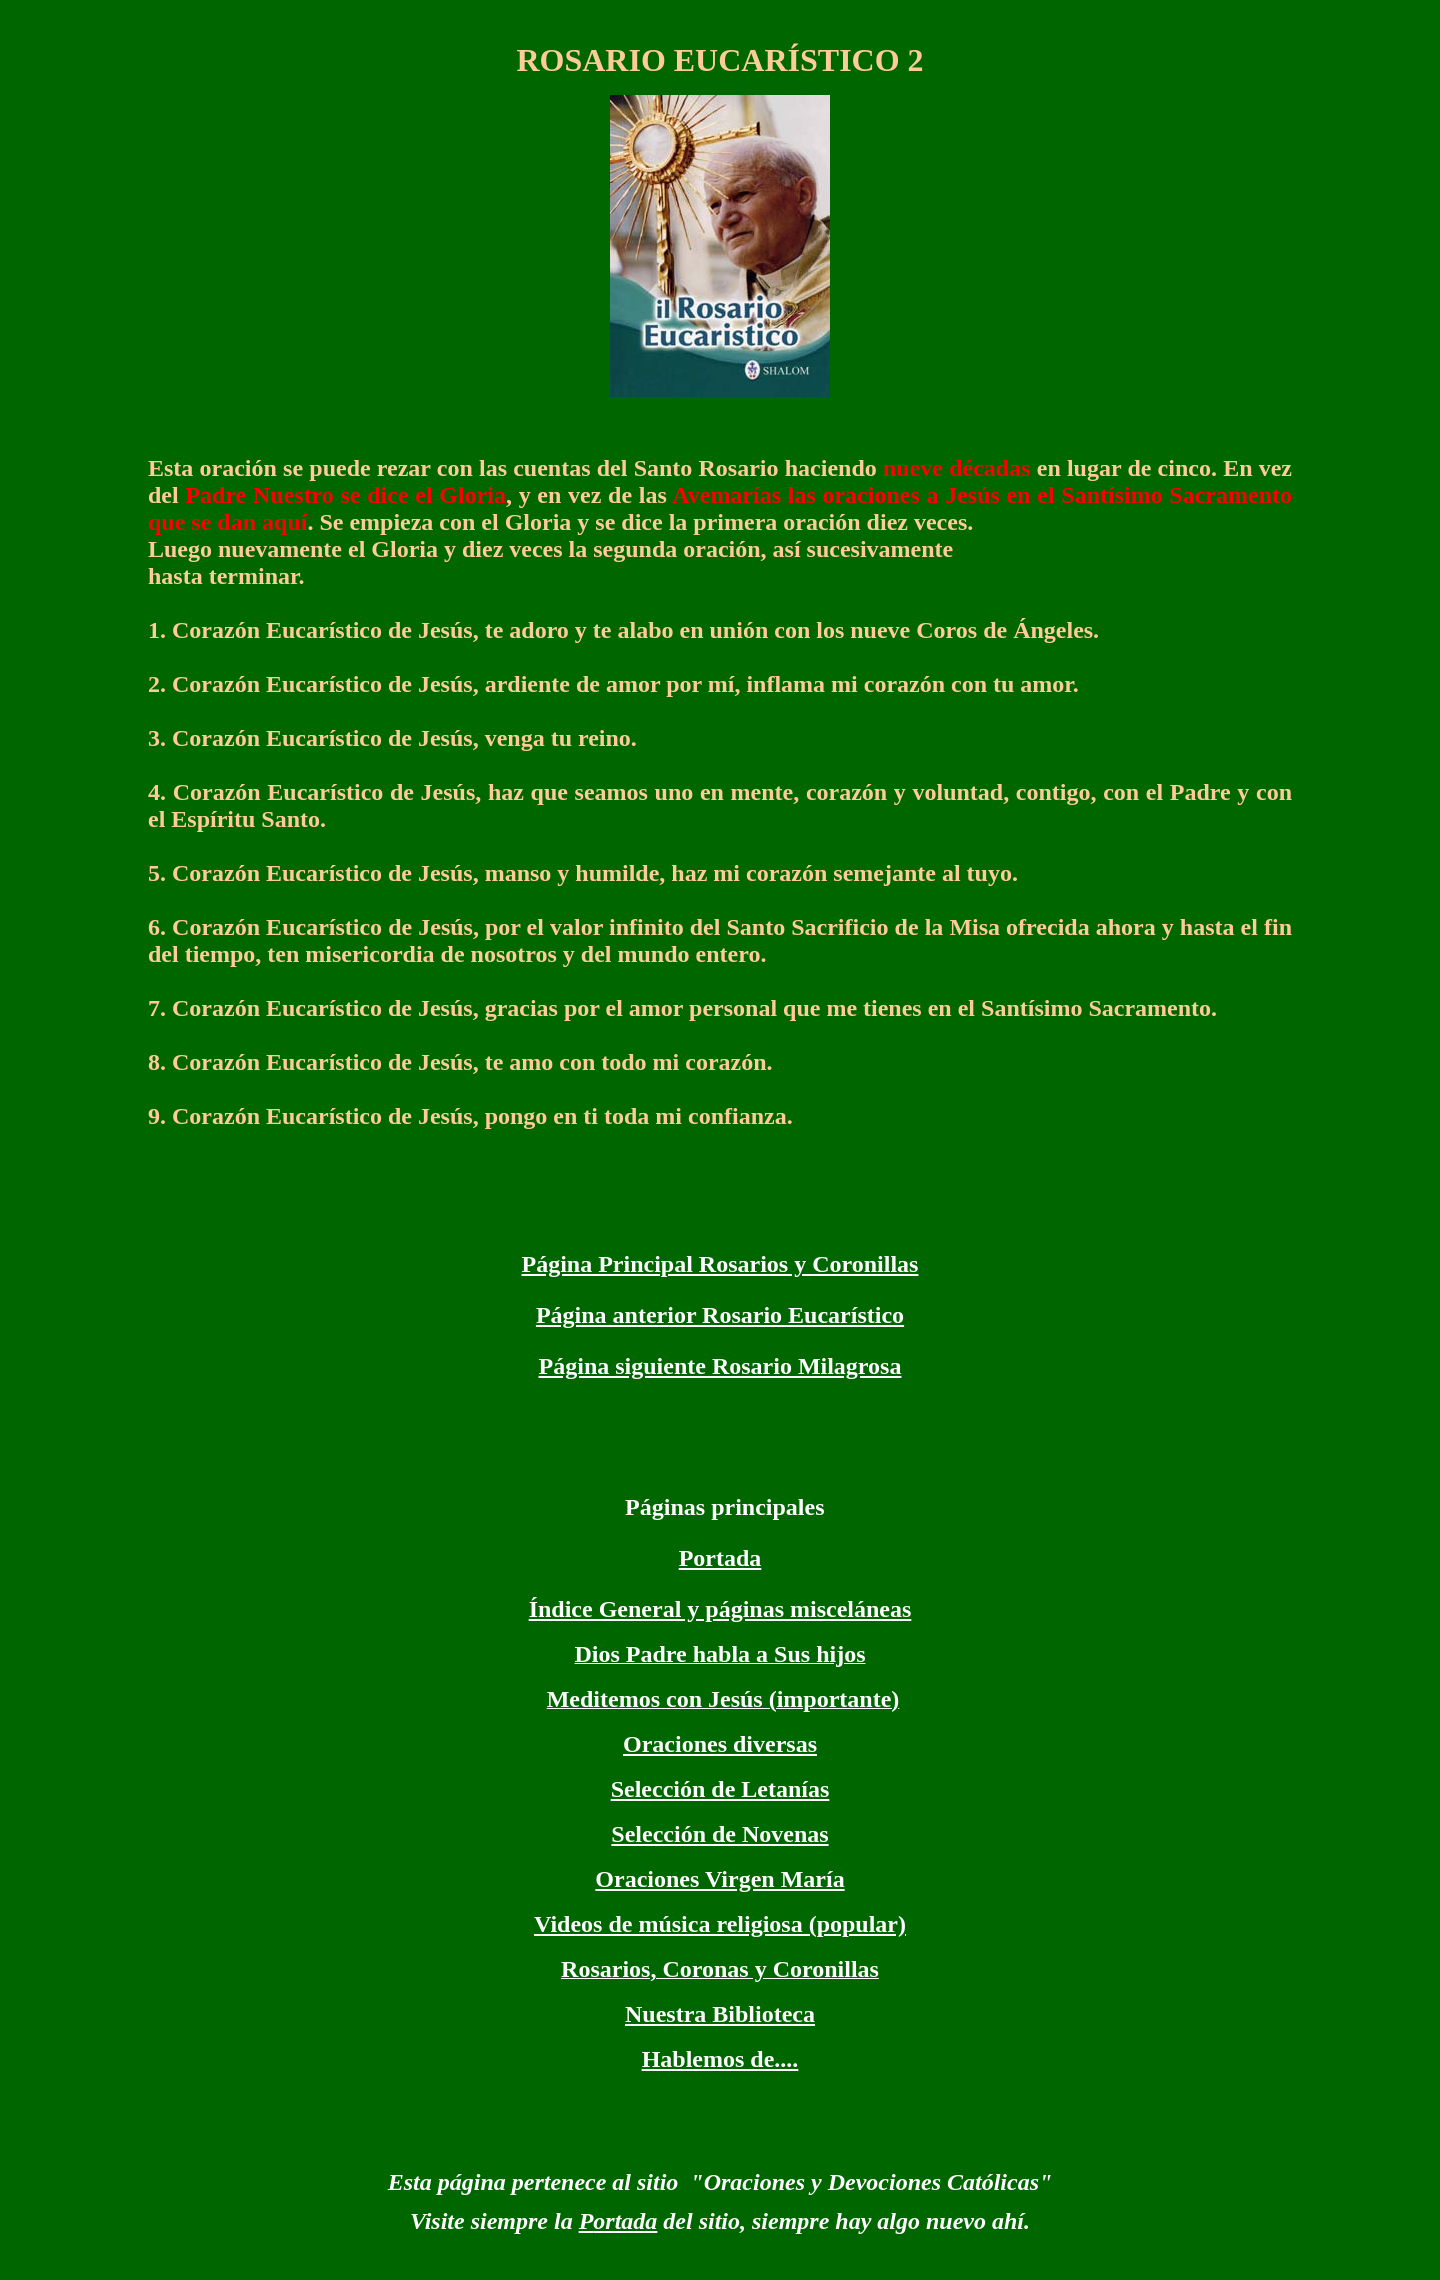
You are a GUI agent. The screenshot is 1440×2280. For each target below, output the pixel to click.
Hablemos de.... (720, 2059)
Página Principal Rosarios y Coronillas (720, 1264)
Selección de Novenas (719, 1834)
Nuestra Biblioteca (720, 2014)
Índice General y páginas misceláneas (720, 1609)
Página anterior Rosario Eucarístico (720, 1315)
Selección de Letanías (720, 1789)
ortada (625, 2221)
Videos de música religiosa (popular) (720, 1924)
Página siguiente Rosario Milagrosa (720, 1366)
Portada (720, 1558)
